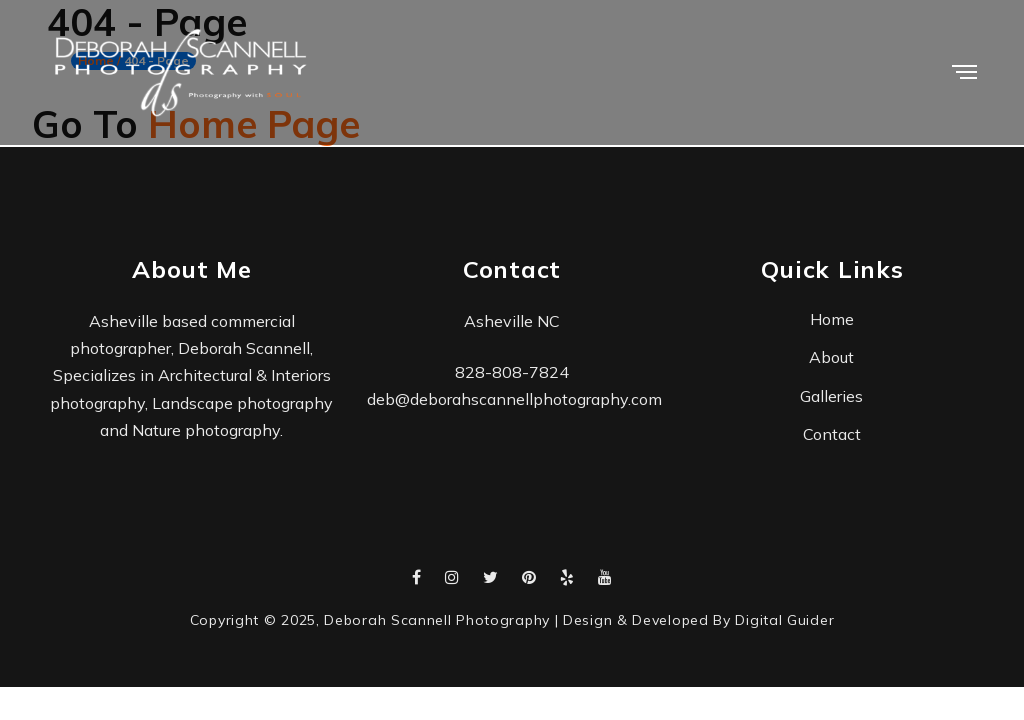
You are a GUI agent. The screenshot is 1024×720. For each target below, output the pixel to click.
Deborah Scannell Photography (437, 620)
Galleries (831, 396)
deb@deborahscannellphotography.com (514, 399)
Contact (832, 434)
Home (832, 319)
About (831, 357)
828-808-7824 (512, 372)
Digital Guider (784, 620)
